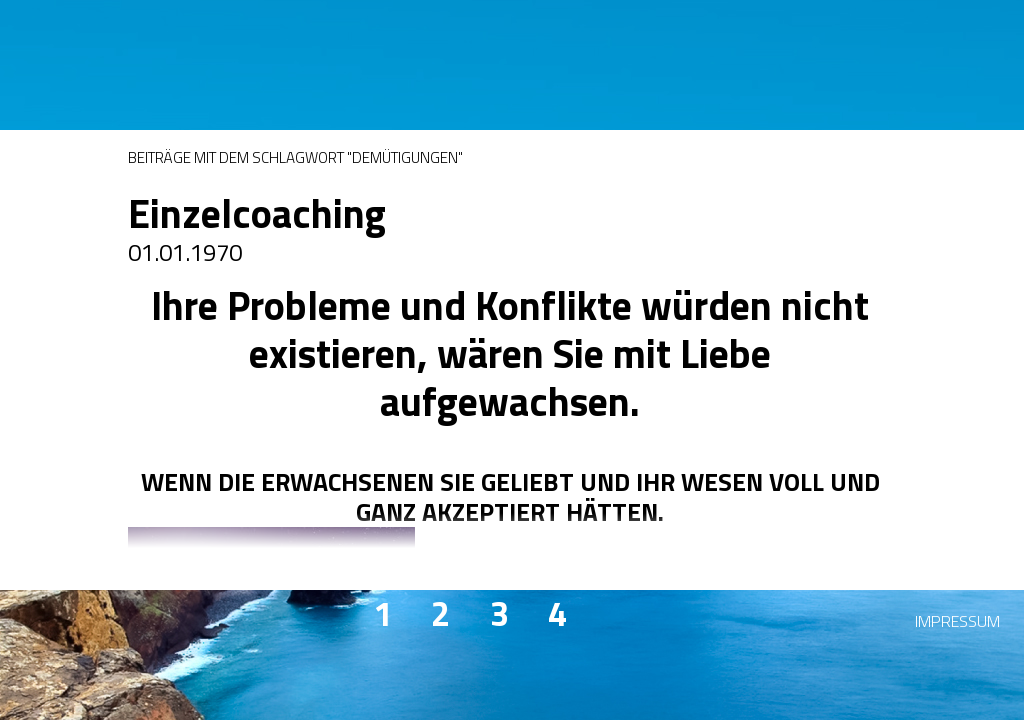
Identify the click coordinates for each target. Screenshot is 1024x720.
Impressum (957, 621)
